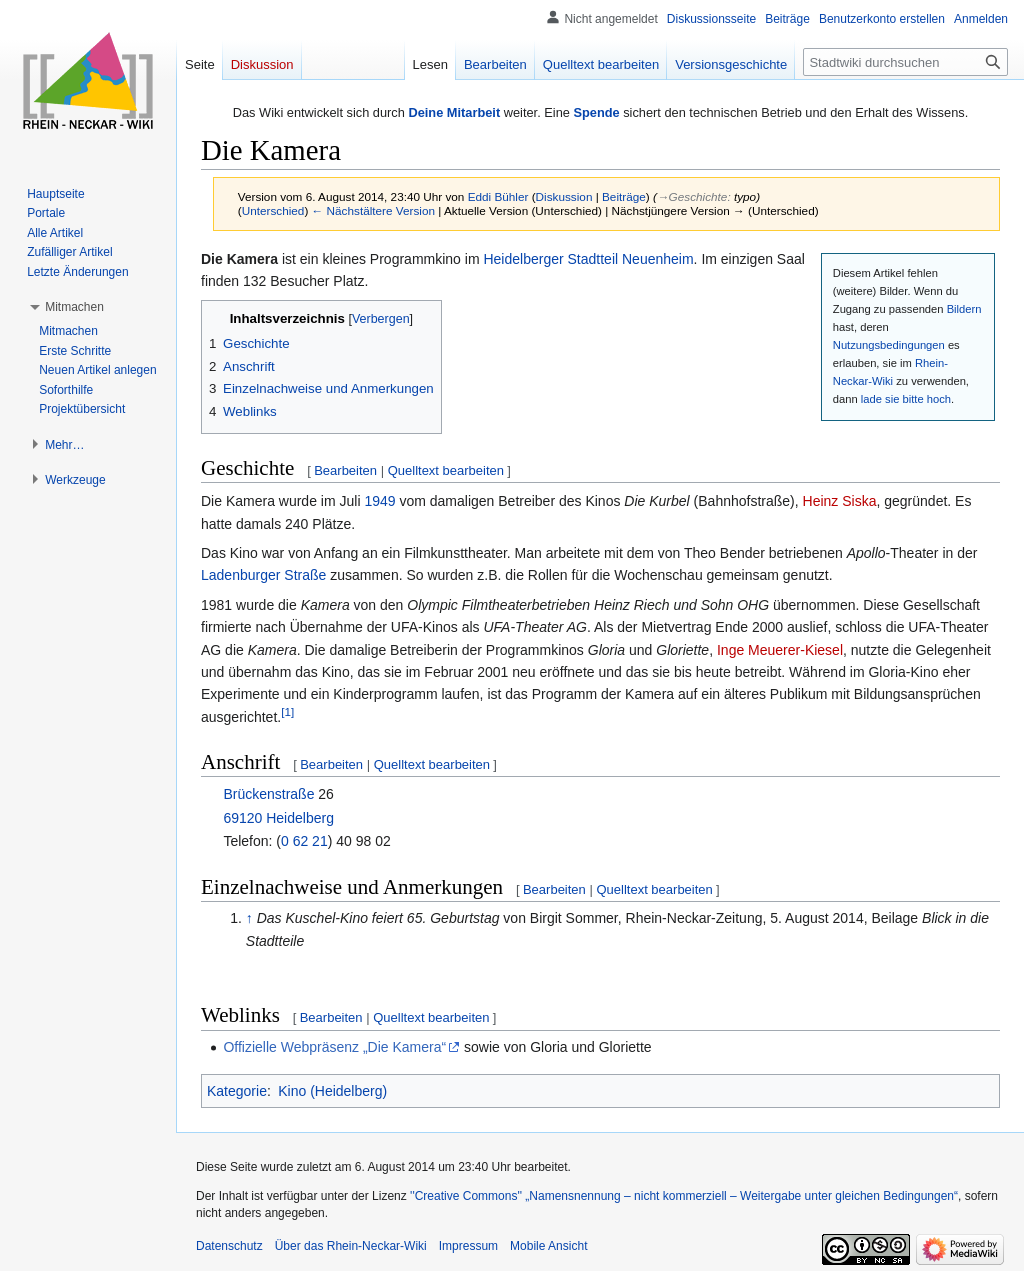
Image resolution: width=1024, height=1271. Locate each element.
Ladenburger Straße (263, 575)
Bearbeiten (345, 470)
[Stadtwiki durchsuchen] (905, 62)
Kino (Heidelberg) (332, 1091)
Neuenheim (658, 259)
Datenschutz (229, 1246)
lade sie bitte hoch (906, 399)
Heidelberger (523, 259)
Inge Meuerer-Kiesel (780, 650)
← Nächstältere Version (373, 210)
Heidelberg (300, 818)
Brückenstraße (268, 794)
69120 (242, 818)
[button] (74, 307)
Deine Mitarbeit (454, 112)
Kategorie (237, 1091)
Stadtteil (593, 259)
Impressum (468, 1246)
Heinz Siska (840, 501)
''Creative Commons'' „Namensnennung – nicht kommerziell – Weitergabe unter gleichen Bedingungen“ (684, 1196)
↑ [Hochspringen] (249, 918)
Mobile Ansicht (548, 1246)
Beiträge (624, 196)
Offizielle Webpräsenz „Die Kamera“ (334, 1047)
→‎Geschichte (692, 196)
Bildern (964, 309)
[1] (287, 711)
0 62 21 (304, 841)
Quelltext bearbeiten (446, 470)
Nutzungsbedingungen (889, 345)
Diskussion (564, 196)
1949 (379, 501)
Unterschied (273, 210)
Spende (596, 112)
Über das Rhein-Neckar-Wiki (351, 1246)
